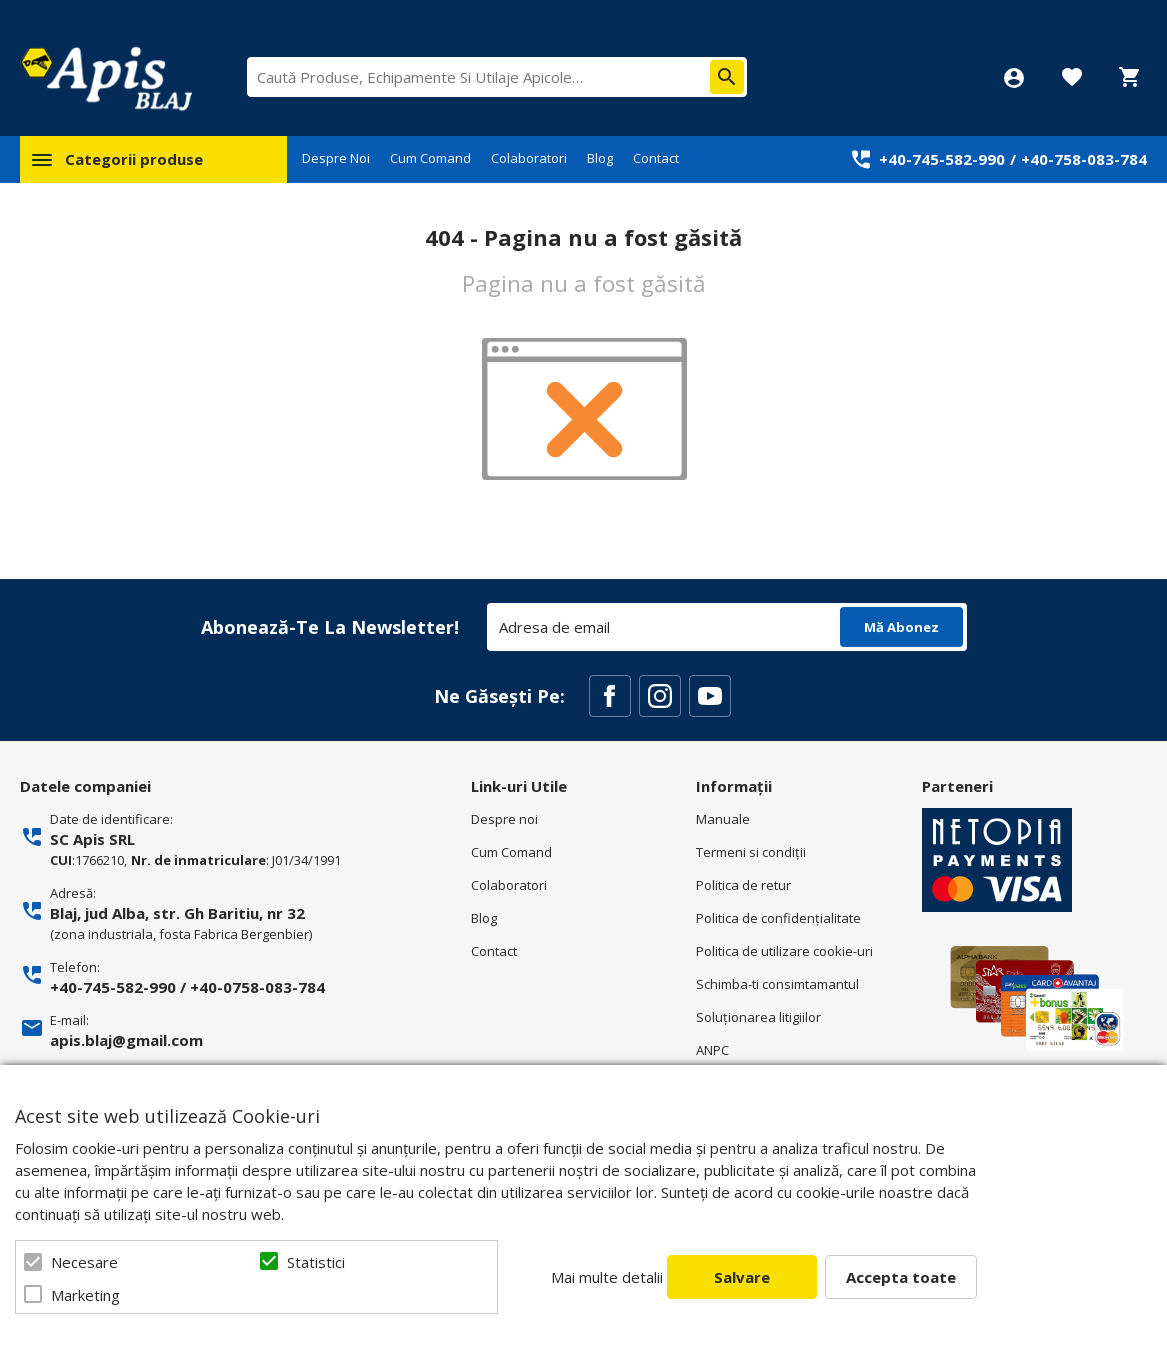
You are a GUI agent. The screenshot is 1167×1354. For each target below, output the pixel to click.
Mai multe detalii (607, 1277)
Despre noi (504, 819)
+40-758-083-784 (1084, 159)
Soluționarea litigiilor (758, 1017)
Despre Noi (336, 158)
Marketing (85, 1295)
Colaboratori (529, 158)
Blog (600, 158)
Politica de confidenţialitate (778, 918)
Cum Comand (430, 158)
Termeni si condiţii (751, 852)
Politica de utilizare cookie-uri (784, 951)
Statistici (316, 1262)
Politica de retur (743, 885)
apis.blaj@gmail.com (126, 1040)
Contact (656, 158)
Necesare (84, 1262)
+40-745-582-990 (942, 159)
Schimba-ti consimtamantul (777, 984)
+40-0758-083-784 (257, 987)
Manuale (723, 819)
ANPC (712, 1050)
